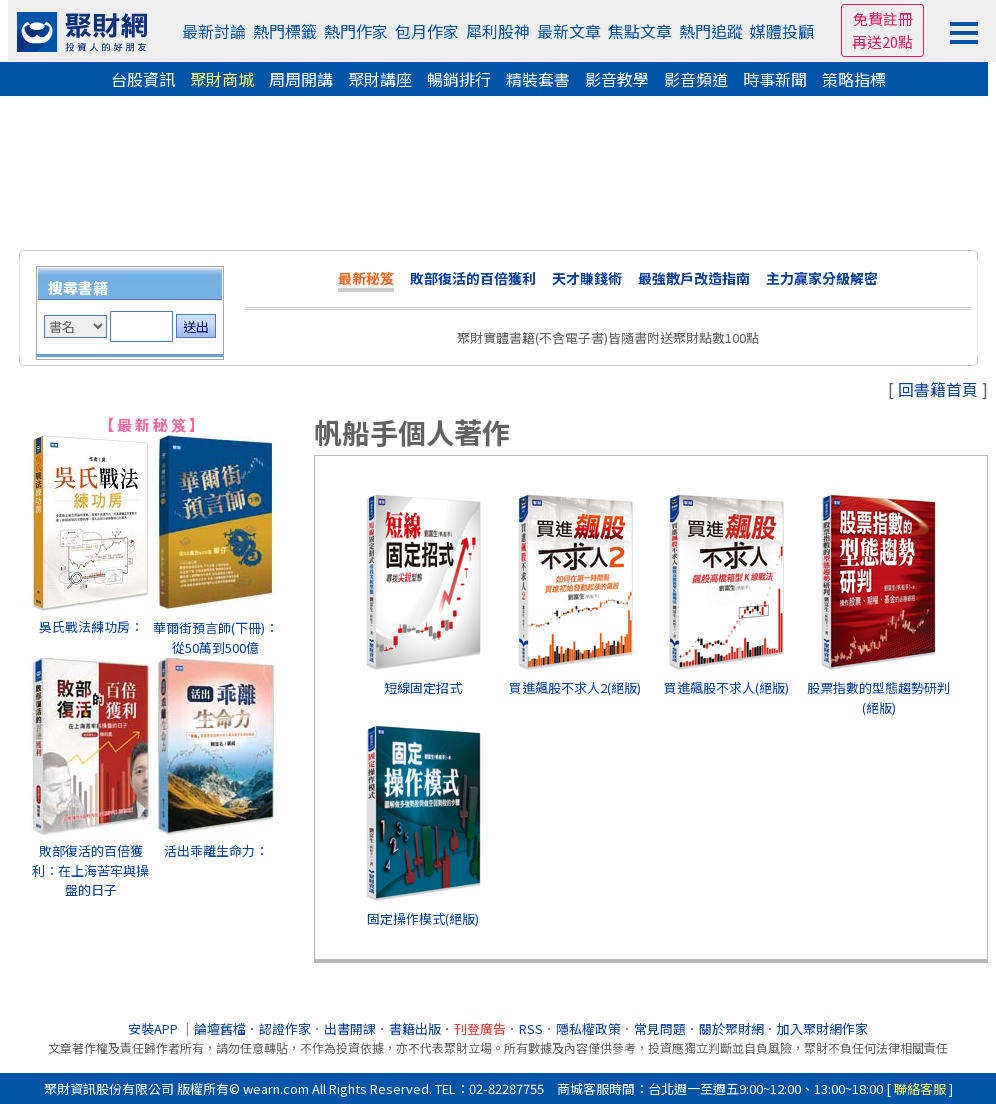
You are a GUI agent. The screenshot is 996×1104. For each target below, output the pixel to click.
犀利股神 (498, 31)
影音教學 (617, 79)
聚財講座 (380, 79)
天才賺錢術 (587, 278)
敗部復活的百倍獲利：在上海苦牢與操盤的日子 (90, 870)
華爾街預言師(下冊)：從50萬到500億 (215, 637)
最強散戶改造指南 (694, 278)
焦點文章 (640, 31)
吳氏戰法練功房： (91, 626)
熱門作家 (356, 31)
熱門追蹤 (711, 31)
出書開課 (350, 1028)
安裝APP (154, 1028)
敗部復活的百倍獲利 (473, 278)
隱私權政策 (588, 1028)
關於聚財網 (731, 1028)
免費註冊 (883, 18)
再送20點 (882, 41)
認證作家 (285, 1028)
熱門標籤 (285, 31)
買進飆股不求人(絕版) (726, 687)
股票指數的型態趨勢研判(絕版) (878, 697)
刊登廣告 (480, 1028)
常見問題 (660, 1028)
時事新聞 (775, 79)
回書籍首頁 (938, 389)
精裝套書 (538, 79)
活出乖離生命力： (216, 850)
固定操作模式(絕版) (423, 918)
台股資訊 (143, 79)
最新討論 (214, 31)
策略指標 (854, 79)
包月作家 (427, 31)
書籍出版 (415, 1028)
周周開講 (301, 79)
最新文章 (569, 31)
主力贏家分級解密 (822, 278)
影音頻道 (696, 79)
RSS (531, 1028)
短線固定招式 (423, 687)
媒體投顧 (782, 31)
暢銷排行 (459, 79)
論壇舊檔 (220, 1028)
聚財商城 (222, 79)
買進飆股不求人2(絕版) (575, 687)
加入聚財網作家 (822, 1028)
